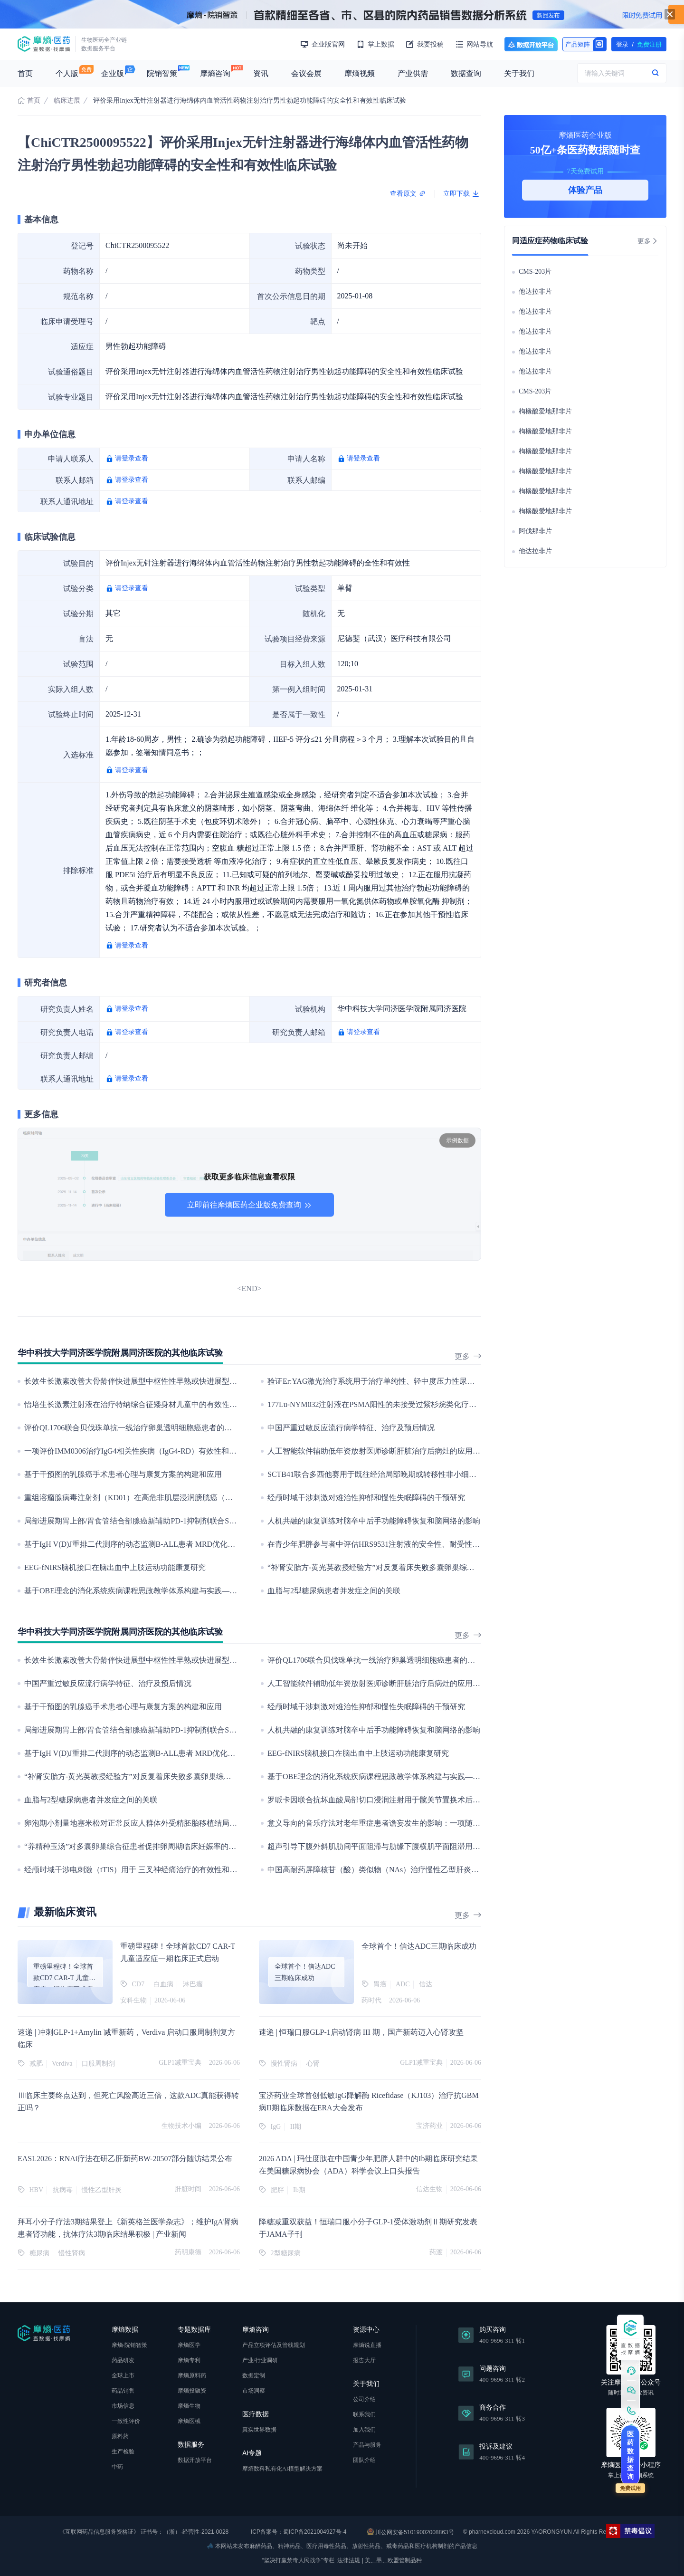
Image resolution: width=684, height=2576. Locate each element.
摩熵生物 (189, 2406)
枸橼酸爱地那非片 (545, 411)
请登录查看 (131, 458)
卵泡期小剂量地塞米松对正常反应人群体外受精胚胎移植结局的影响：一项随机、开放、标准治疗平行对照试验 (210, 1823)
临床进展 (67, 100)
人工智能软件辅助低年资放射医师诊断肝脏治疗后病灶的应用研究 (377, 1451)
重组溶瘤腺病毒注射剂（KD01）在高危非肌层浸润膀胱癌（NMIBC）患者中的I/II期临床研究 (180, 1498)
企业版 (112, 73)
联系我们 (364, 2414)
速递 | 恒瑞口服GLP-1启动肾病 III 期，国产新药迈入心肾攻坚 (361, 2032)
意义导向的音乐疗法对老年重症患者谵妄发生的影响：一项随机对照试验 (389, 1823)
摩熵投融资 (192, 2390)
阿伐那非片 (535, 531)
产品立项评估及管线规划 (273, 2345)
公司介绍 (364, 2399)
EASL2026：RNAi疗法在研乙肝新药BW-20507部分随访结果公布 (125, 2159)
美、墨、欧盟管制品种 (393, 2560)
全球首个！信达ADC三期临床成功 (418, 1946)
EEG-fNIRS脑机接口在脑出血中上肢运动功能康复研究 (115, 1567)
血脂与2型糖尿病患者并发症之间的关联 (333, 1591)
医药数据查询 (630, 2455)
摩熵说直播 (367, 2345)
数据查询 (466, 73)
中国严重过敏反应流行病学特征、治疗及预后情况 (351, 1428)
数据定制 (253, 2375)
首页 (25, 73)
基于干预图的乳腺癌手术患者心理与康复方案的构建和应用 (123, 1474)
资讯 (260, 73)
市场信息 (123, 2406)
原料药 (120, 2436)
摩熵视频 (359, 73)
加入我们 (364, 2429)
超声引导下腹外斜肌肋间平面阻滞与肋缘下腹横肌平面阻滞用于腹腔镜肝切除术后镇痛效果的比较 (430, 1846)
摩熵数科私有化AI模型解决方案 (282, 2468)
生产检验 (123, 2451)
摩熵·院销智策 (129, 2345)
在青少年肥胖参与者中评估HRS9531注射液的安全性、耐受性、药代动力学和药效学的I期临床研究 (431, 1544)
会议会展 (306, 73)
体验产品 (585, 190)
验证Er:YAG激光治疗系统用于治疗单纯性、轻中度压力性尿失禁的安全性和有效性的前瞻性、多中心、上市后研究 (458, 1381)
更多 (468, 1356)
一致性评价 (126, 2421)
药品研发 (123, 2360)
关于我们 (519, 73)
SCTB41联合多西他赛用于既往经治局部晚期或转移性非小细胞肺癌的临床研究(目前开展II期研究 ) (431, 1474)
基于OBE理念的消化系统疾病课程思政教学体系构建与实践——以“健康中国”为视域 (164, 1591)
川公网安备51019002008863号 (410, 2532)
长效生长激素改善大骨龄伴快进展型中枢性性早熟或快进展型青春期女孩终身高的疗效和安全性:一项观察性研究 (211, 1381)
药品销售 (123, 2390)
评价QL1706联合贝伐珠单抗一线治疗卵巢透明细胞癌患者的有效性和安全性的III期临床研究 (177, 1428)
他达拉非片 (535, 291)
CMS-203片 (535, 271)
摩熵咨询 (215, 73)
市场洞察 (253, 2390)
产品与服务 (367, 2445)
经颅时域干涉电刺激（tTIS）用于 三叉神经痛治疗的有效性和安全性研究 (145, 1870)
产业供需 (413, 73)
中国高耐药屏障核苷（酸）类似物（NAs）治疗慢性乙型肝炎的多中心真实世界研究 (407, 1870)
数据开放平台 (531, 44)
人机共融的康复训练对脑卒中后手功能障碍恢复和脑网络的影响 (373, 1521)
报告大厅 (364, 2360)
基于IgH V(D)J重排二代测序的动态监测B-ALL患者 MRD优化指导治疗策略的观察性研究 (171, 1544)
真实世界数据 (259, 2429)
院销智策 (162, 73)
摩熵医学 (189, 2345)
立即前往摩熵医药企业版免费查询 (249, 1205)
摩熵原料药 (192, 2375)
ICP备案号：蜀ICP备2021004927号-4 (298, 2531)
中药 (117, 2466)
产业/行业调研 (260, 2360)
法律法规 (348, 2560)
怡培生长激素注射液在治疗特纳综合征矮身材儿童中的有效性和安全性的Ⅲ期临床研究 (168, 1404)
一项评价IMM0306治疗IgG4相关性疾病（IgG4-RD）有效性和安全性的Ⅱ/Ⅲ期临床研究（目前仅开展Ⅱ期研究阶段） (219, 1451)
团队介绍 (364, 2460)
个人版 (67, 73)
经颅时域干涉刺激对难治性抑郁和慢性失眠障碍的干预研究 (366, 1498)
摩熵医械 (189, 2421)
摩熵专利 (189, 2360)
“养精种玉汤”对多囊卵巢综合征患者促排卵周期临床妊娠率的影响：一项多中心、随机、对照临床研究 (194, 1846)
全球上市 (123, 2375)
